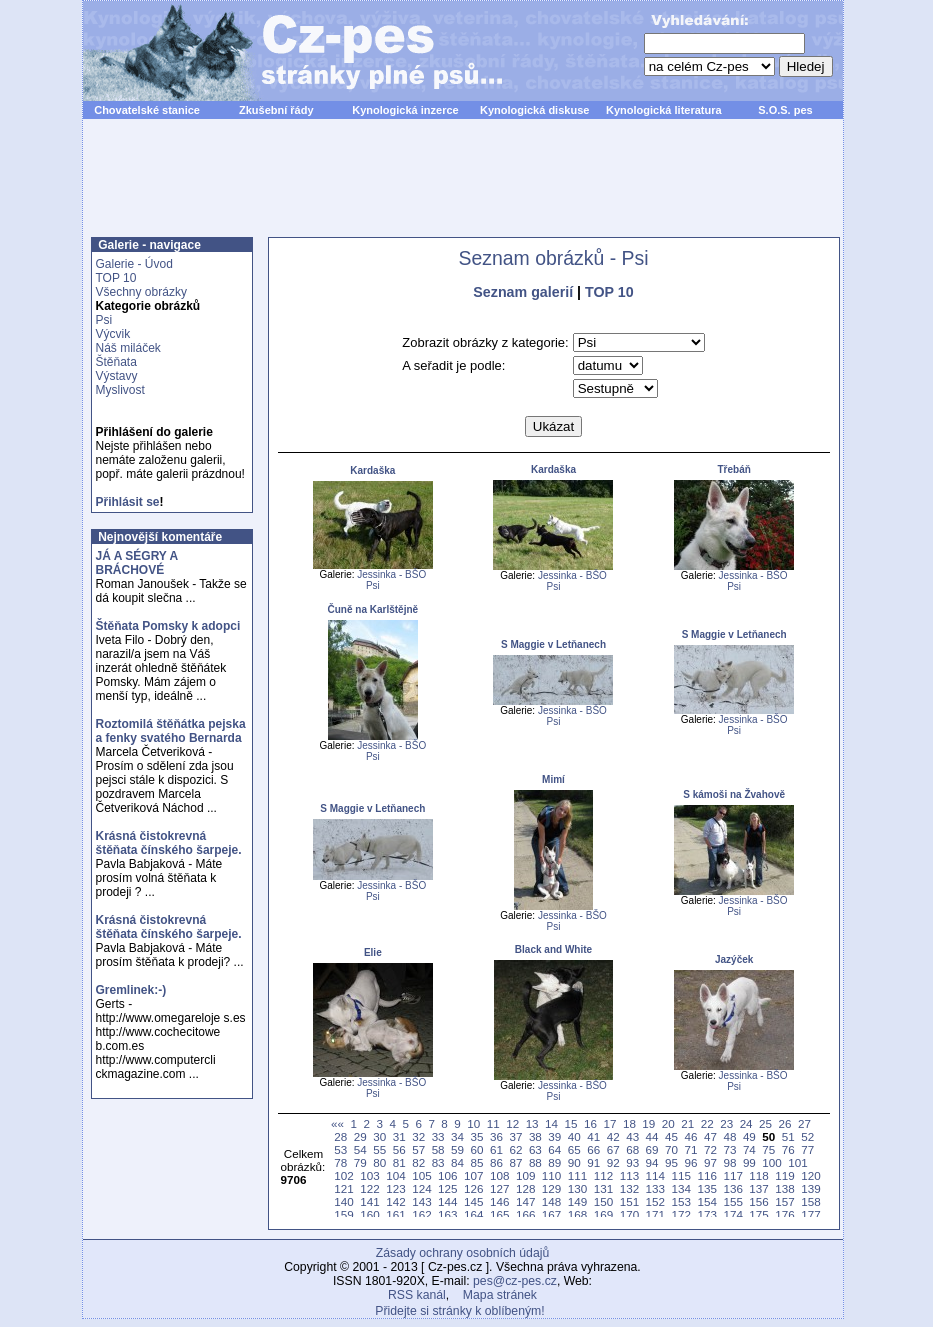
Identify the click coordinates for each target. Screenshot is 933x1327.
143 (421, 1201)
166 (525, 1214)
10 (473, 1123)
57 (418, 1149)
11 (493, 1123)
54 (360, 1149)
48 (729, 1136)
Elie (373, 952)
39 (554, 1136)
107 (473, 1175)
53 (340, 1149)
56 (399, 1149)
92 (613, 1162)
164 (473, 1214)
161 (395, 1214)
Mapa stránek (500, 1295)
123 (395, 1188)
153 (681, 1201)
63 (535, 1149)
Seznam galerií (523, 292)
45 (671, 1136)
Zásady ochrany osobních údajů (462, 1253)
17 (609, 1123)
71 (691, 1149)
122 (369, 1188)
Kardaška (372, 470)
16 (590, 1123)
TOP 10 (116, 278)
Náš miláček (128, 348)
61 (496, 1149)
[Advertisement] (463, 189)
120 (810, 1175)
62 (515, 1149)
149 (577, 1201)
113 (629, 1175)
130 (577, 1188)
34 (457, 1136)
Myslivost (120, 390)
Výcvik (113, 334)
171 (655, 1214)
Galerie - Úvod (134, 264)
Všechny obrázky (141, 292)
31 (399, 1136)
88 (535, 1162)
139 (810, 1188)
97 (710, 1162)
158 (810, 1201)
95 (671, 1162)
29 (360, 1136)
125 (447, 1188)
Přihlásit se (128, 502)
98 (729, 1162)
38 (535, 1136)
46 (691, 1136)
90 (574, 1162)
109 (525, 1175)
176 (784, 1214)
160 (369, 1214)
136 (732, 1188)
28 (340, 1136)
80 (379, 1162)
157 (784, 1201)
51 (788, 1136)
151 (629, 1201)
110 (551, 1175)
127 (499, 1188)
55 (379, 1149)
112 (603, 1175)
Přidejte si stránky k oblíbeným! (459, 1311)
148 (551, 1201)
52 (807, 1136)
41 (593, 1136)
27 (804, 1123)
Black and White (553, 949)
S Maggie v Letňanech (553, 644)
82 (418, 1162)
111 (577, 1175)
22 (707, 1123)
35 (477, 1136)
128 (525, 1188)
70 (671, 1149)
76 (788, 1149)
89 (554, 1162)
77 (807, 1149)
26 (785, 1123)
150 (603, 1201)
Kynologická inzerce (405, 110)
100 (771, 1162)
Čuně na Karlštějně (373, 609)
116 (706, 1175)
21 (687, 1123)
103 (369, 1175)
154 (706, 1201)
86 (496, 1162)
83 (438, 1162)
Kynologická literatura (664, 110)
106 (447, 1175)
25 (765, 1123)
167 (551, 1214)
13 (532, 1123)
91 (593, 1162)
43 (632, 1136)
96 (691, 1162)
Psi (104, 320)
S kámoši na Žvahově (734, 794)
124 (421, 1188)
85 (477, 1162)
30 (379, 1136)
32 (418, 1136)
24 (746, 1123)
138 (784, 1188)
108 (499, 1175)
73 (729, 1149)
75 (768, 1149)
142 (395, 1201)
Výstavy (117, 376)
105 (421, 1175)
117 (732, 1175)
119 (784, 1175)
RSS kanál (417, 1295)
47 (710, 1136)
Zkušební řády (276, 110)
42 (613, 1136)
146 (499, 1201)
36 (496, 1136)
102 (343, 1175)
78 (340, 1162)
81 (399, 1162)
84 (457, 1162)
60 (477, 1149)
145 (473, 1201)
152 (655, 1201)
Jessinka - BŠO (391, 574)
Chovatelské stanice (147, 110)
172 (681, 1214)
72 (710, 1149)
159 (343, 1214)
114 (655, 1175)
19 (648, 1123)
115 (681, 1175)
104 (395, 1175)
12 (512, 1123)
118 (758, 1175)
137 (758, 1188)
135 (706, 1188)
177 (810, 1214)
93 (632, 1162)
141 (369, 1201)
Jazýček (734, 959)
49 (749, 1136)
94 (652, 1162)
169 (603, 1214)
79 (360, 1162)
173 (706, 1214)
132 (629, 1188)
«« (337, 1123)
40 (574, 1136)
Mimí (553, 779)
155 (732, 1201)
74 (749, 1149)
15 (571, 1123)
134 (681, 1188)
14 (551, 1123)
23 (726, 1123)
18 (629, 1123)
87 (515, 1162)
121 (343, 1188)
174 (732, 1214)
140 (343, 1201)
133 (655, 1188)
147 (525, 1201)
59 (457, 1149)
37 (515, 1136)
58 (438, 1149)
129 (551, 1188)
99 (749, 1162)
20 (668, 1123)
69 (652, 1149)
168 (577, 1214)
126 (473, 1188)
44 (652, 1136)
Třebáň (733, 469)
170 (629, 1214)
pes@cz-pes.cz (515, 1281)
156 (758, 1201)
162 (421, 1214)
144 (447, 1201)
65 (574, 1149)
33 (438, 1136)
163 (447, 1214)
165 (499, 1214)
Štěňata (116, 362)
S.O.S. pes (785, 110)
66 (593, 1149)
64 (554, 1149)
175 (758, 1214)
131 (603, 1188)
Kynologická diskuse (534, 110)
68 (632, 1149)
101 (797, 1162)
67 (613, 1149)
